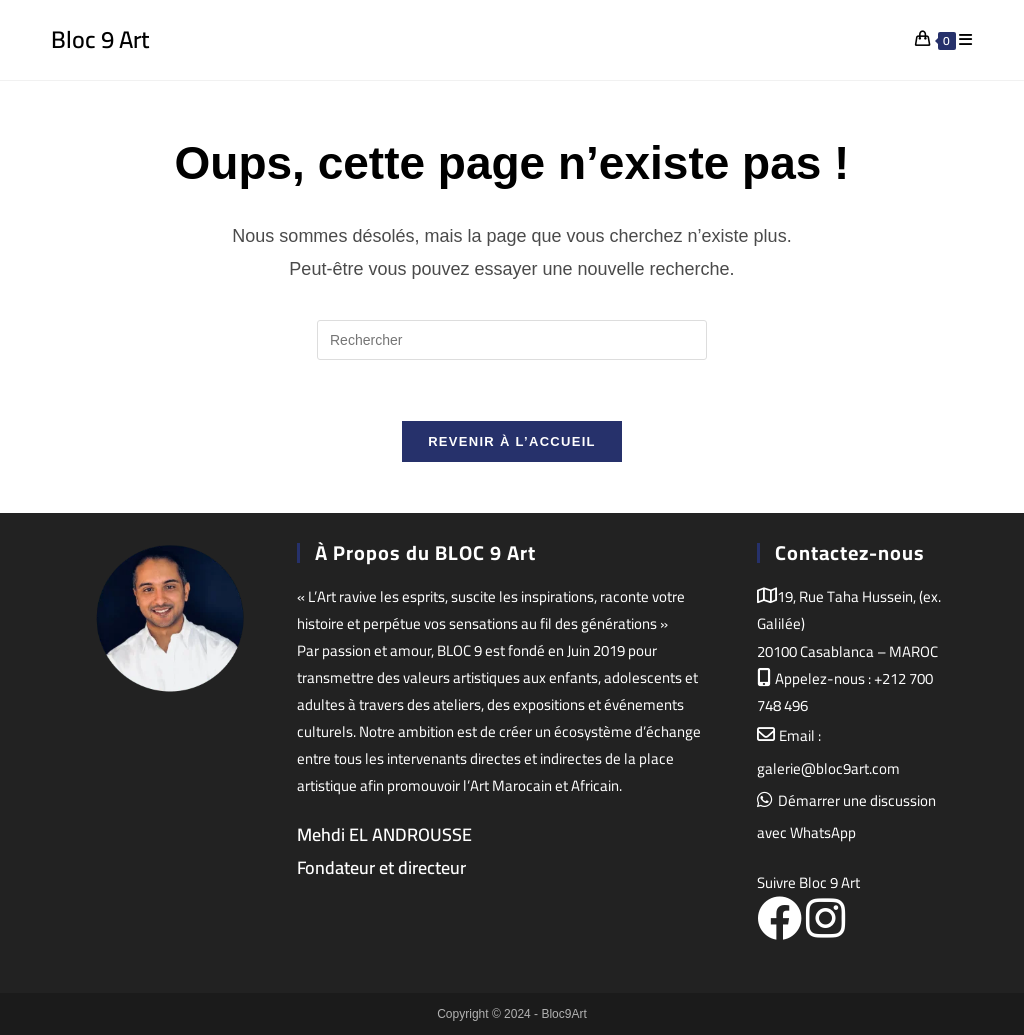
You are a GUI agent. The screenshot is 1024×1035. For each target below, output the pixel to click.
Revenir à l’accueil (512, 441)
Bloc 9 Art (100, 39)
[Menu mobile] (966, 39)
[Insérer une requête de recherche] (512, 340)
